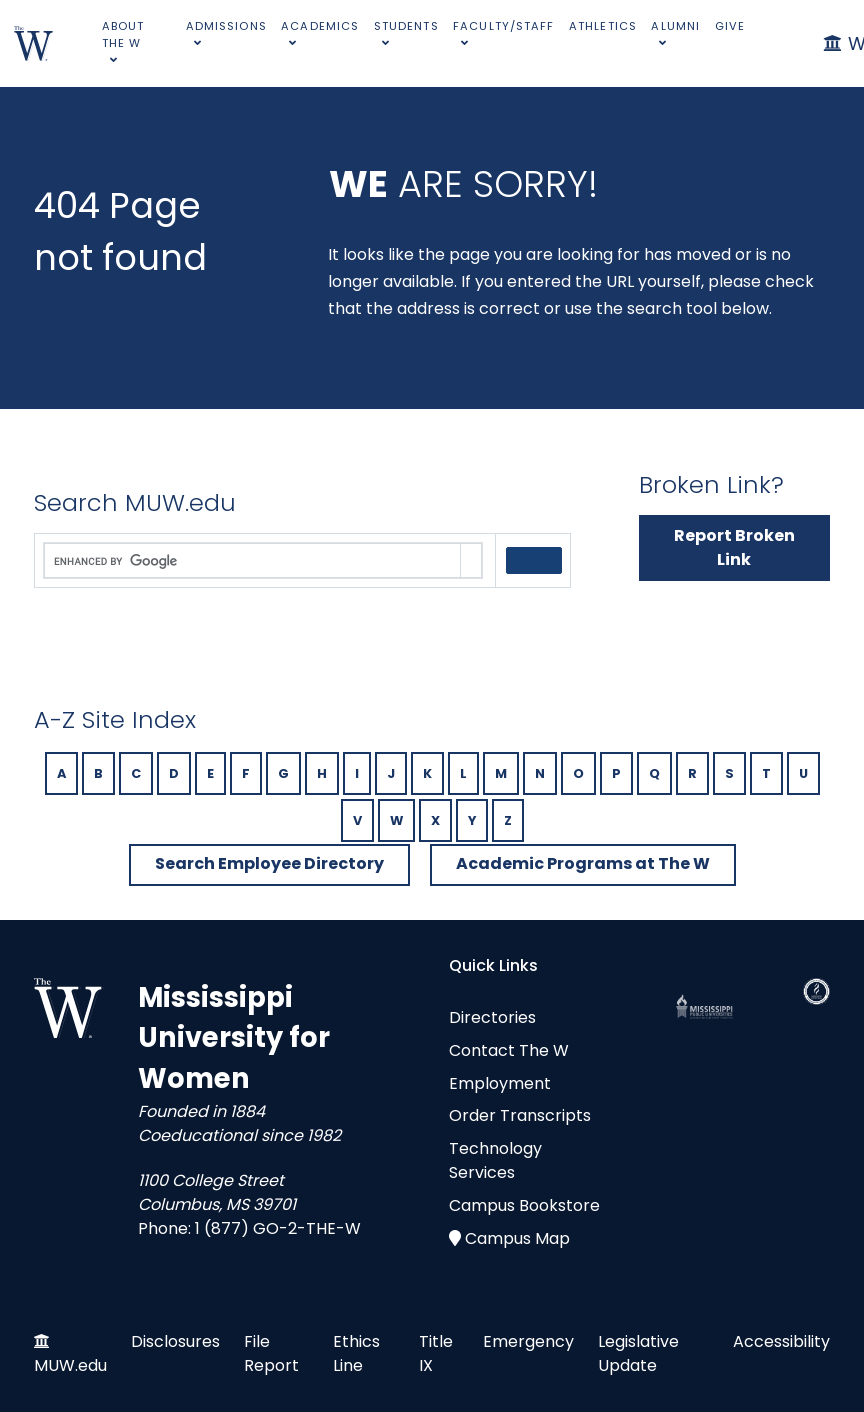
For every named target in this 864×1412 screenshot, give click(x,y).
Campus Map (517, 1238)
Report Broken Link (734, 547)
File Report (271, 1353)
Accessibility (781, 1341)
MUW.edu (70, 1365)
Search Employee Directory (269, 863)
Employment (500, 1083)
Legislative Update (638, 1353)
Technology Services (495, 1160)
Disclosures (175, 1341)
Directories (492, 1017)
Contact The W (509, 1050)
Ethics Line (356, 1353)
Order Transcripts (520, 1115)
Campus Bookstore (524, 1205)
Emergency (528, 1341)
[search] (252, 561)
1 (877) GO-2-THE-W (278, 1228)
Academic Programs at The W (583, 863)
